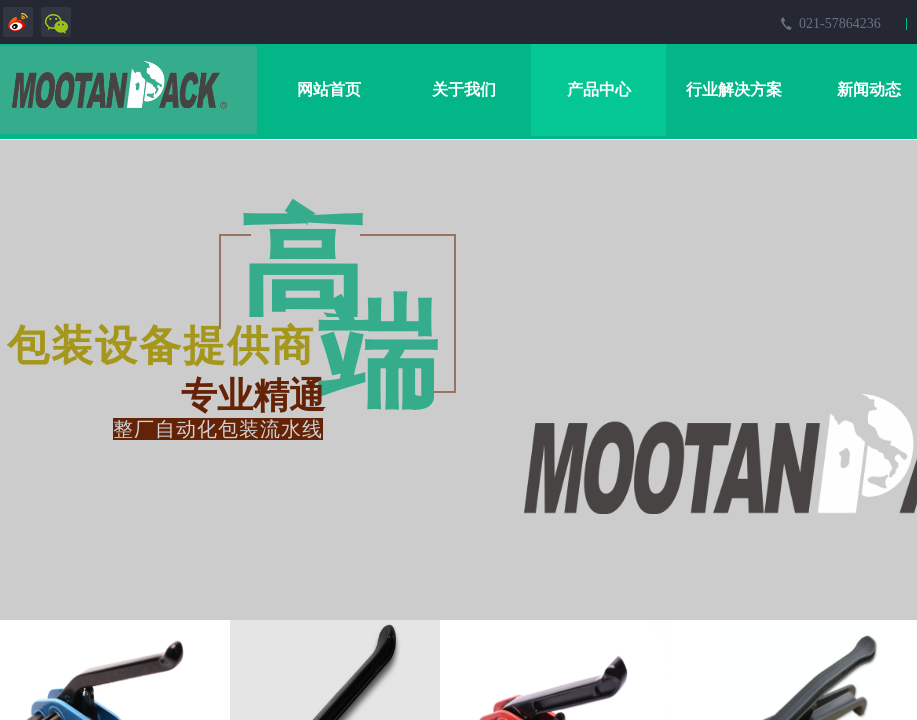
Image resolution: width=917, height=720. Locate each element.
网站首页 (329, 89)
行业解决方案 (734, 89)
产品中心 (599, 89)
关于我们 (464, 89)
